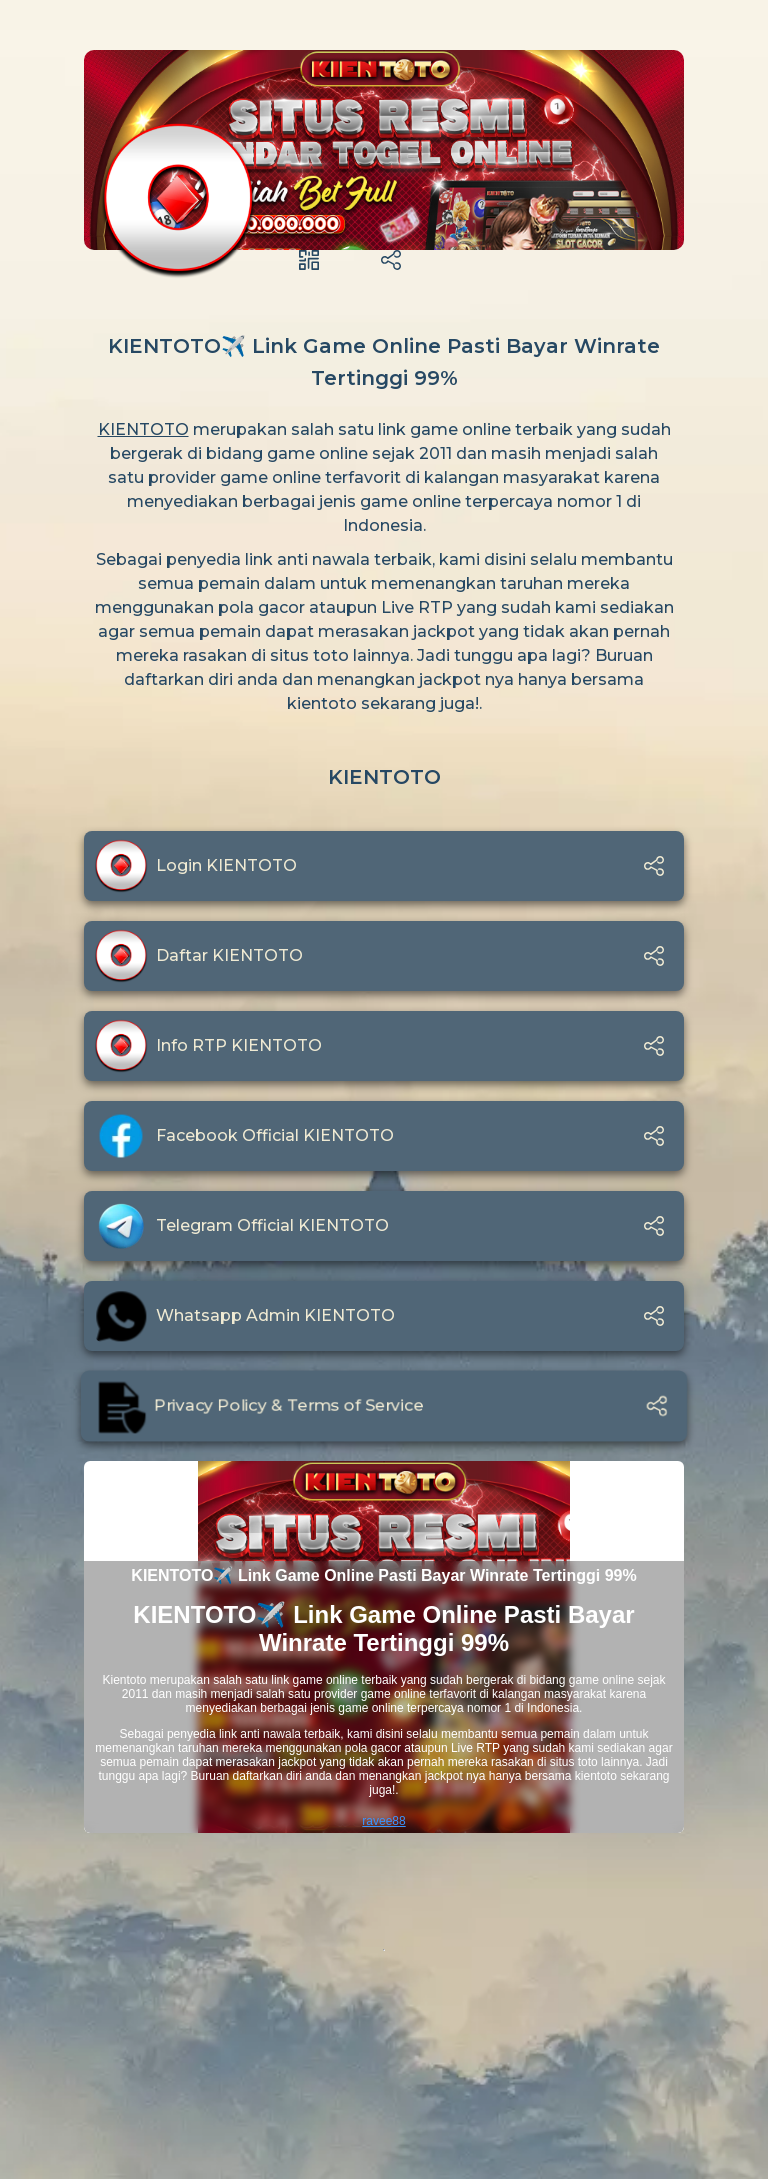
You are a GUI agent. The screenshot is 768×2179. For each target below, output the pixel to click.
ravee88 (383, 1821)
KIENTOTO (143, 429)
